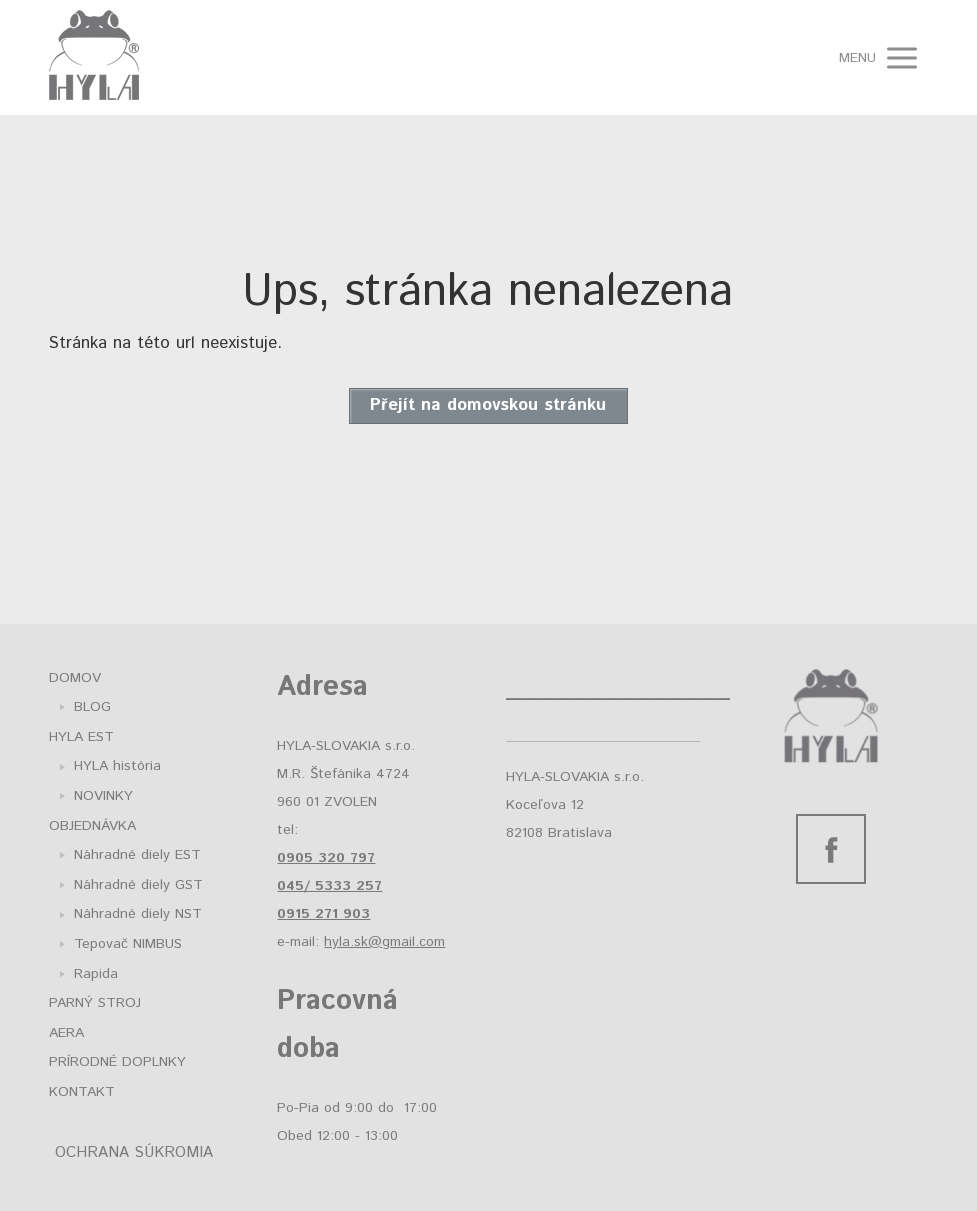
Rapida (96, 974)
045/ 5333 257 (329, 886)
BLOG (92, 707)
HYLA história (117, 766)
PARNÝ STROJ (95, 1003)
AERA (66, 1033)
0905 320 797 (326, 858)
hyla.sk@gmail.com (384, 942)
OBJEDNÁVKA (92, 826)
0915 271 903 (323, 914)
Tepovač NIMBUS (128, 944)
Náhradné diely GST (138, 885)
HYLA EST (81, 737)
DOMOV (75, 678)
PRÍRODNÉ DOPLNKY (117, 1062)
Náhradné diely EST (137, 855)
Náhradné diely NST (138, 914)
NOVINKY (103, 796)
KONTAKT (82, 1092)
